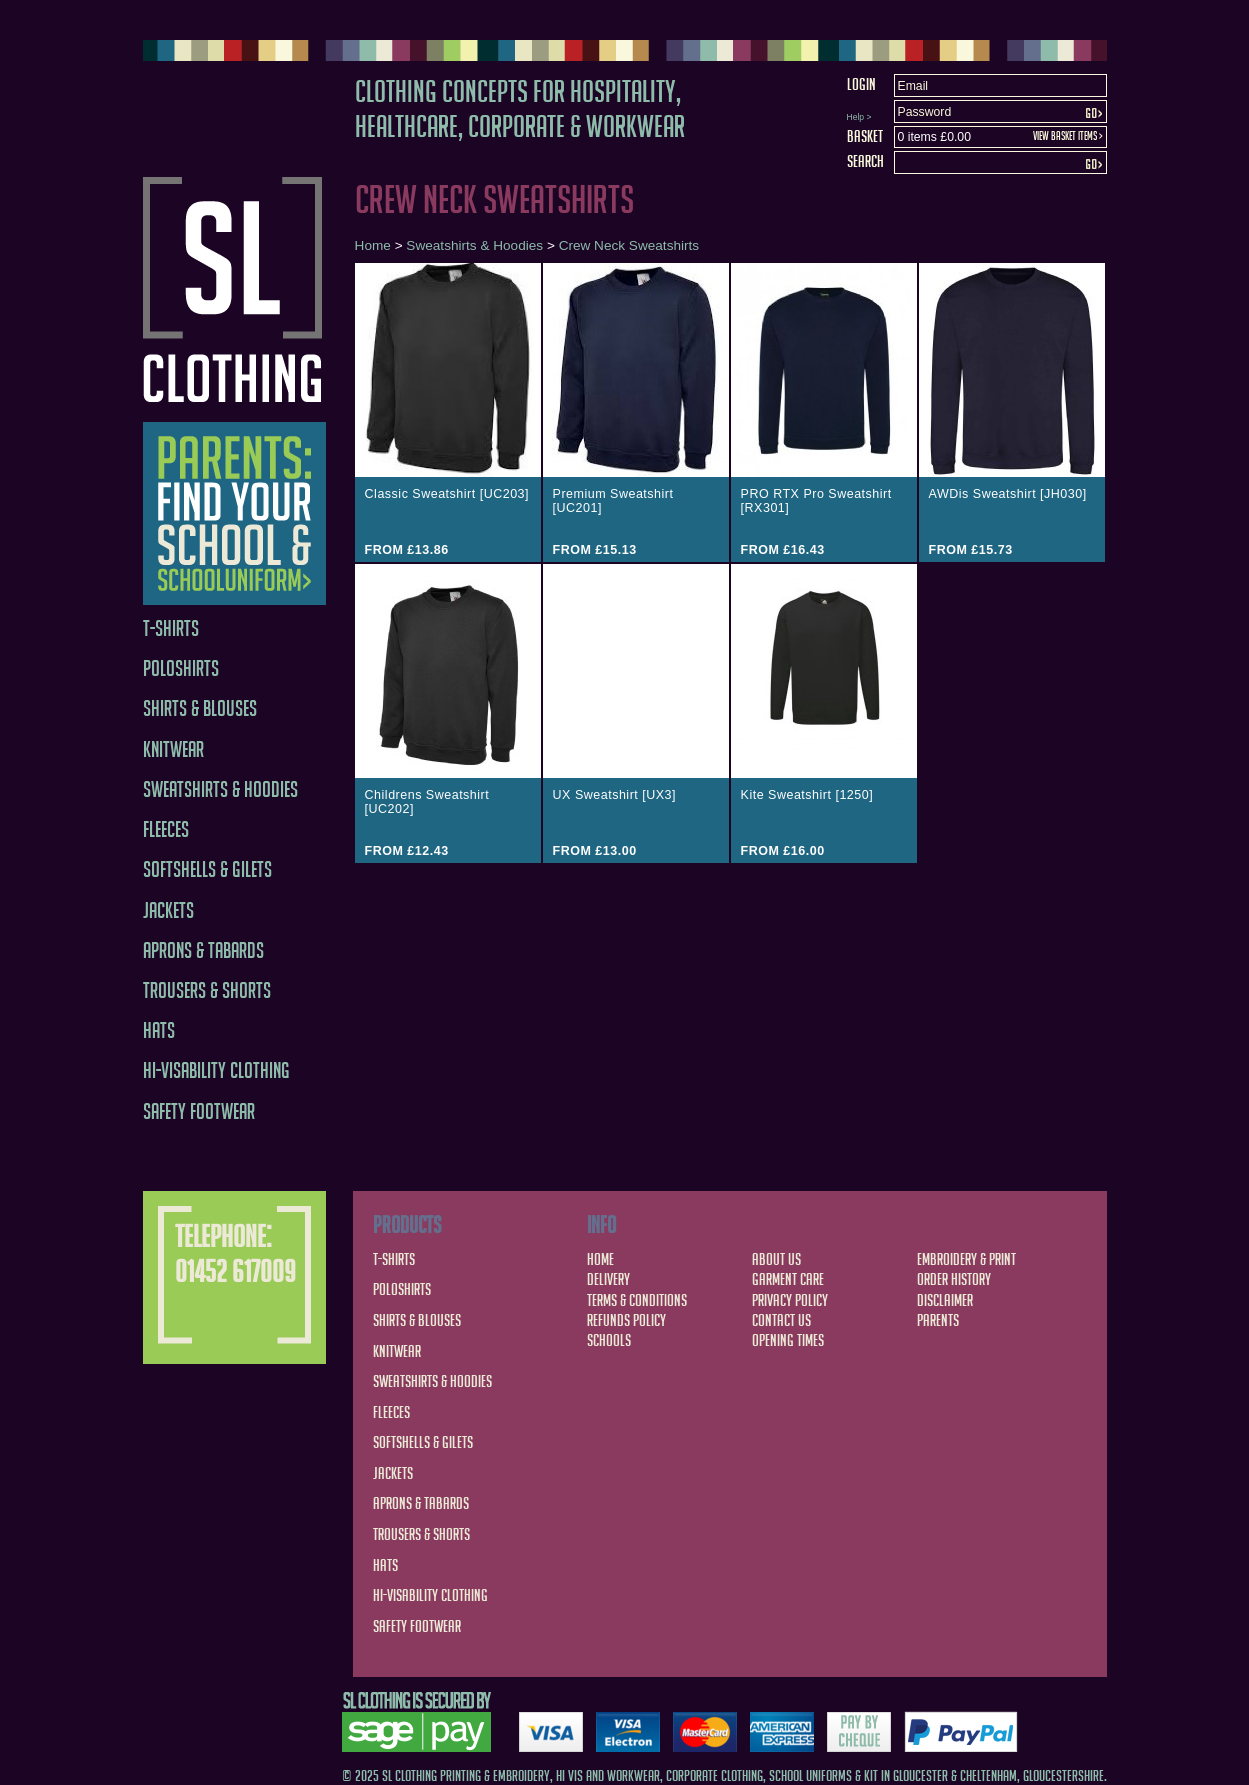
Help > (859, 117)
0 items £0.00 (934, 137)
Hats (159, 1030)
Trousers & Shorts (207, 990)
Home (373, 245)
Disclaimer (945, 1300)
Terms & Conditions (637, 1300)
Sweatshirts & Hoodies (220, 789)
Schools (609, 1340)
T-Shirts (171, 628)
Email (913, 86)
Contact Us (781, 1320)
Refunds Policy (626, 1320)
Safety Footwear (199, 1111)
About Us (776, 1259)
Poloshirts (181, 668)
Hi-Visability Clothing (216, 1070)
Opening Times (788, 1340)
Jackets (168, 910)
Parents (938, 1320)
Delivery (608, 1279)
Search (865, 161)
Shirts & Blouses (200, 708)
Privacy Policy (790, 1300)
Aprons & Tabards (203, 950)
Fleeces (166, 829)
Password (925, 112)
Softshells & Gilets (207, 869)
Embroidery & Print (966, 1259)
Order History (954, 1279)
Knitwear (173, 749)
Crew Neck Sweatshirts (629, 245)
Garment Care (788, 1279)
